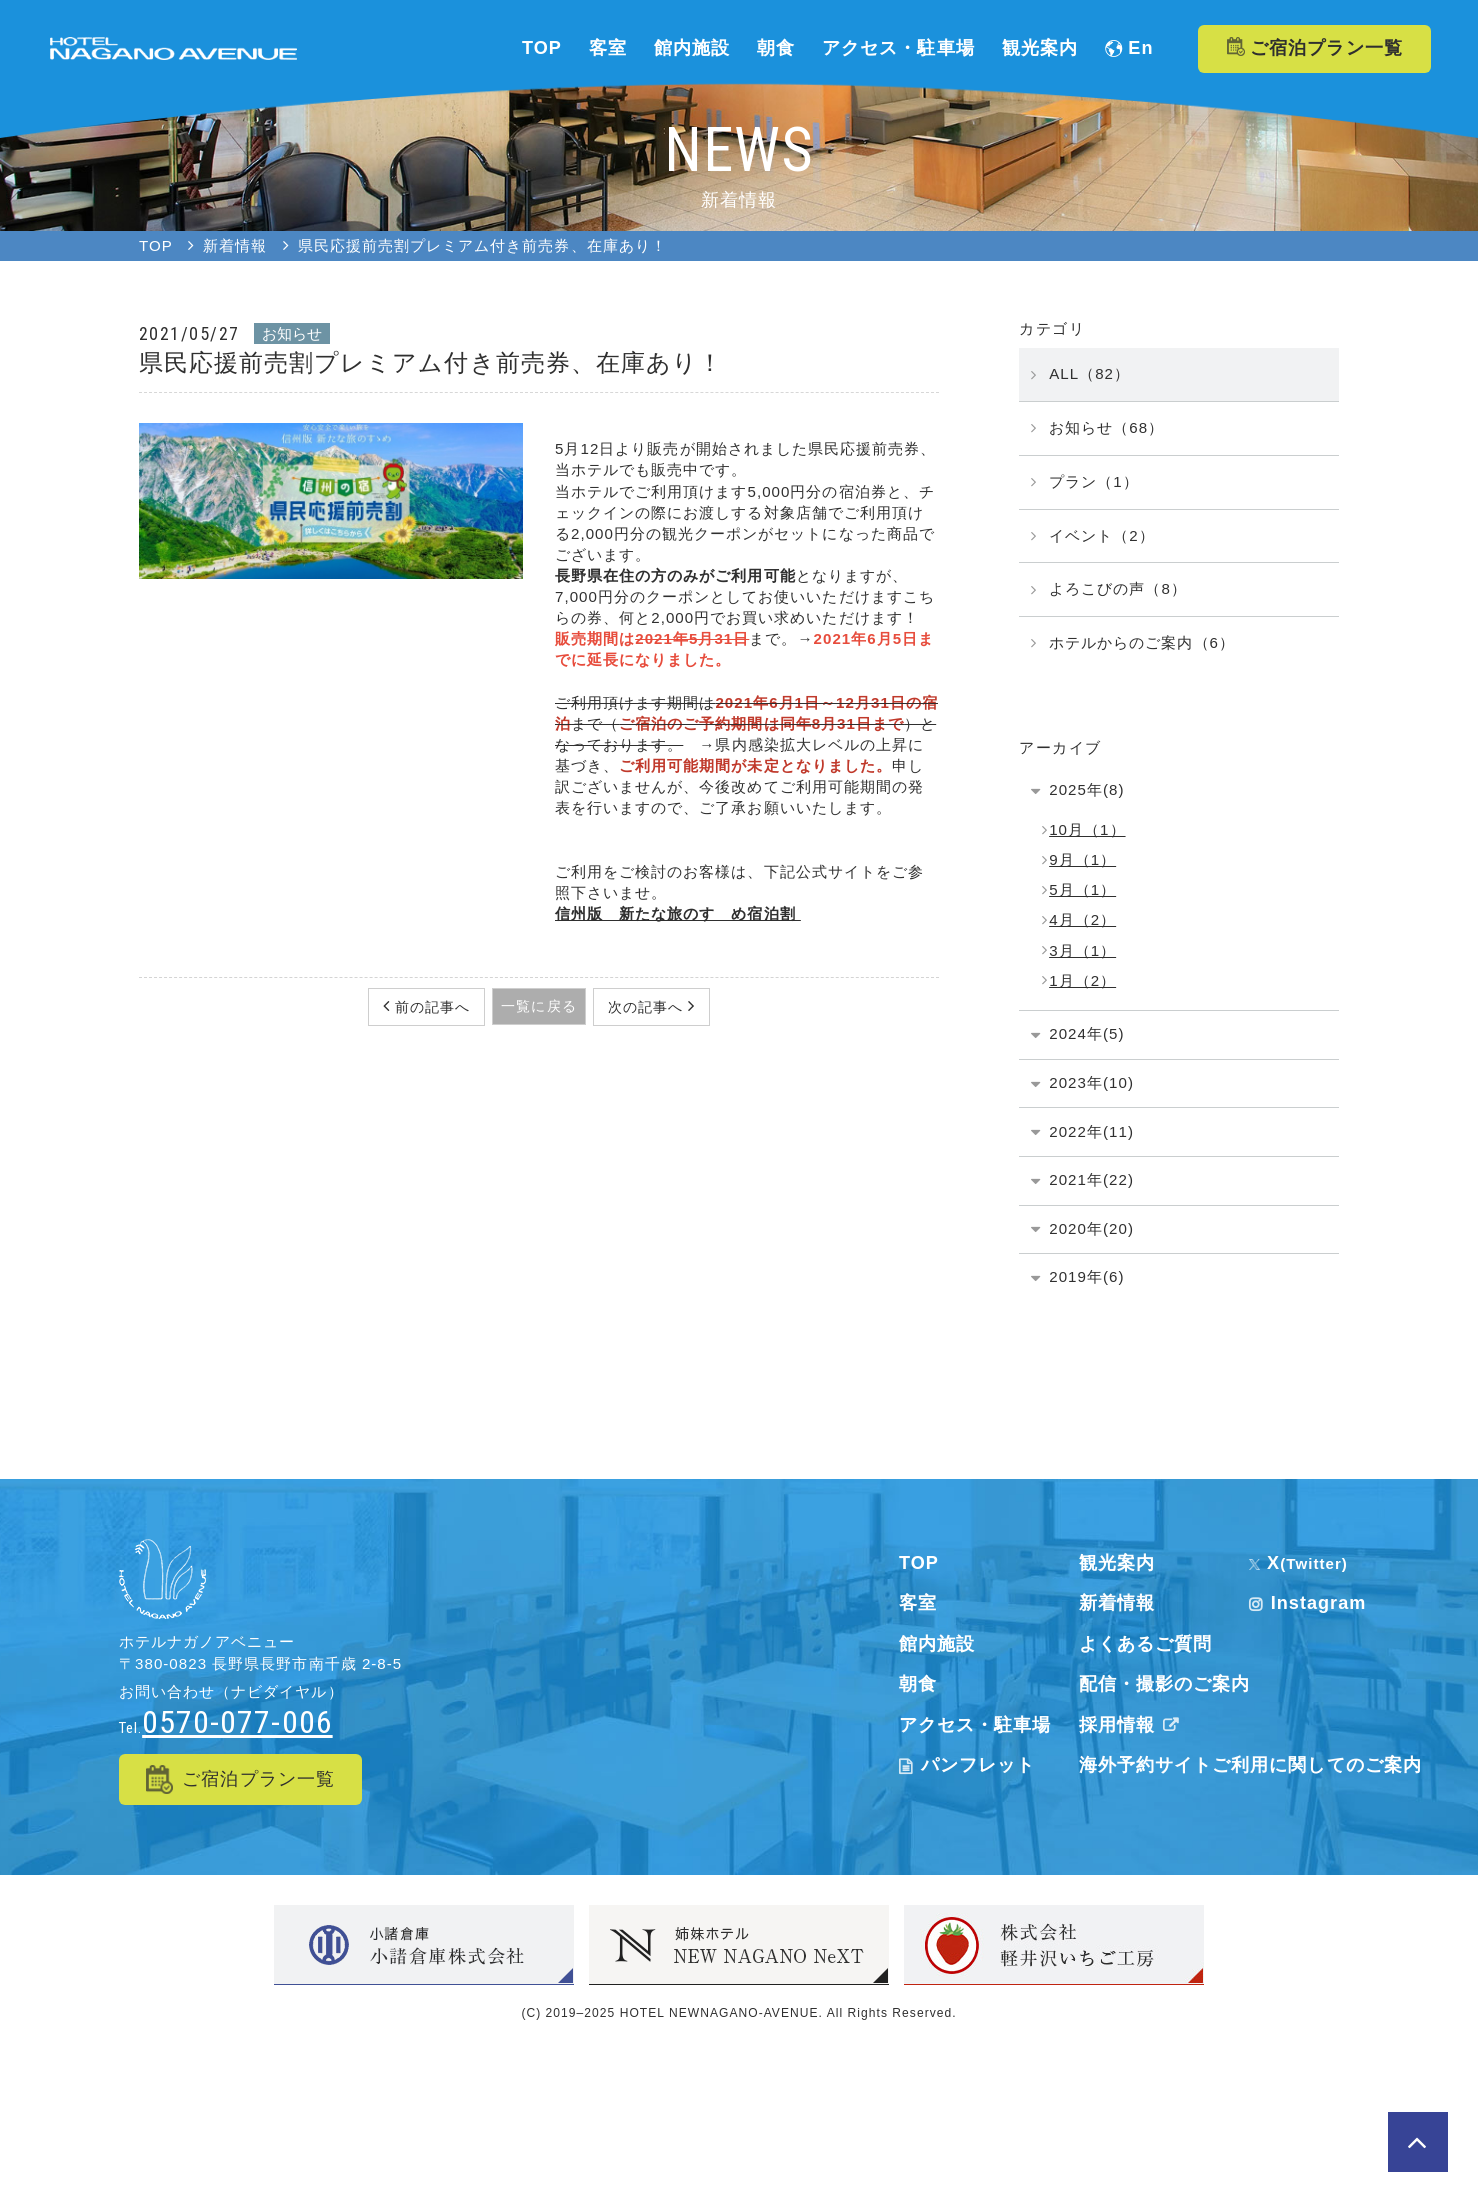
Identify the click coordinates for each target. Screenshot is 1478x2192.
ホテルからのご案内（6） (1142, 642)
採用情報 (1132, 1725)
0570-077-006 (237, 1722)
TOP (919, 1563)
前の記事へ (430, 1007)
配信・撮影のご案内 (1164, 1684)
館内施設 (937, 1644)
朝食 (918, 1684)
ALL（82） (1089, 373)
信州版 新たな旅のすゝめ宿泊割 (678, 913)
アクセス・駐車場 (975, 1725)
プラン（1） (1094, 481)
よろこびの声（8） (1118, 588)
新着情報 (1117, 1603)
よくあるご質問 (1145, 1644)
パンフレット (967, 1765)
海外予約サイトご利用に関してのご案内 (1250, 1765)
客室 (918, 1603)
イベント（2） (1102, 535)
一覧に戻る (538, 1006)
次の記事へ (648, 1007)
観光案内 (1117, 1563)
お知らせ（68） (1106, 427)
